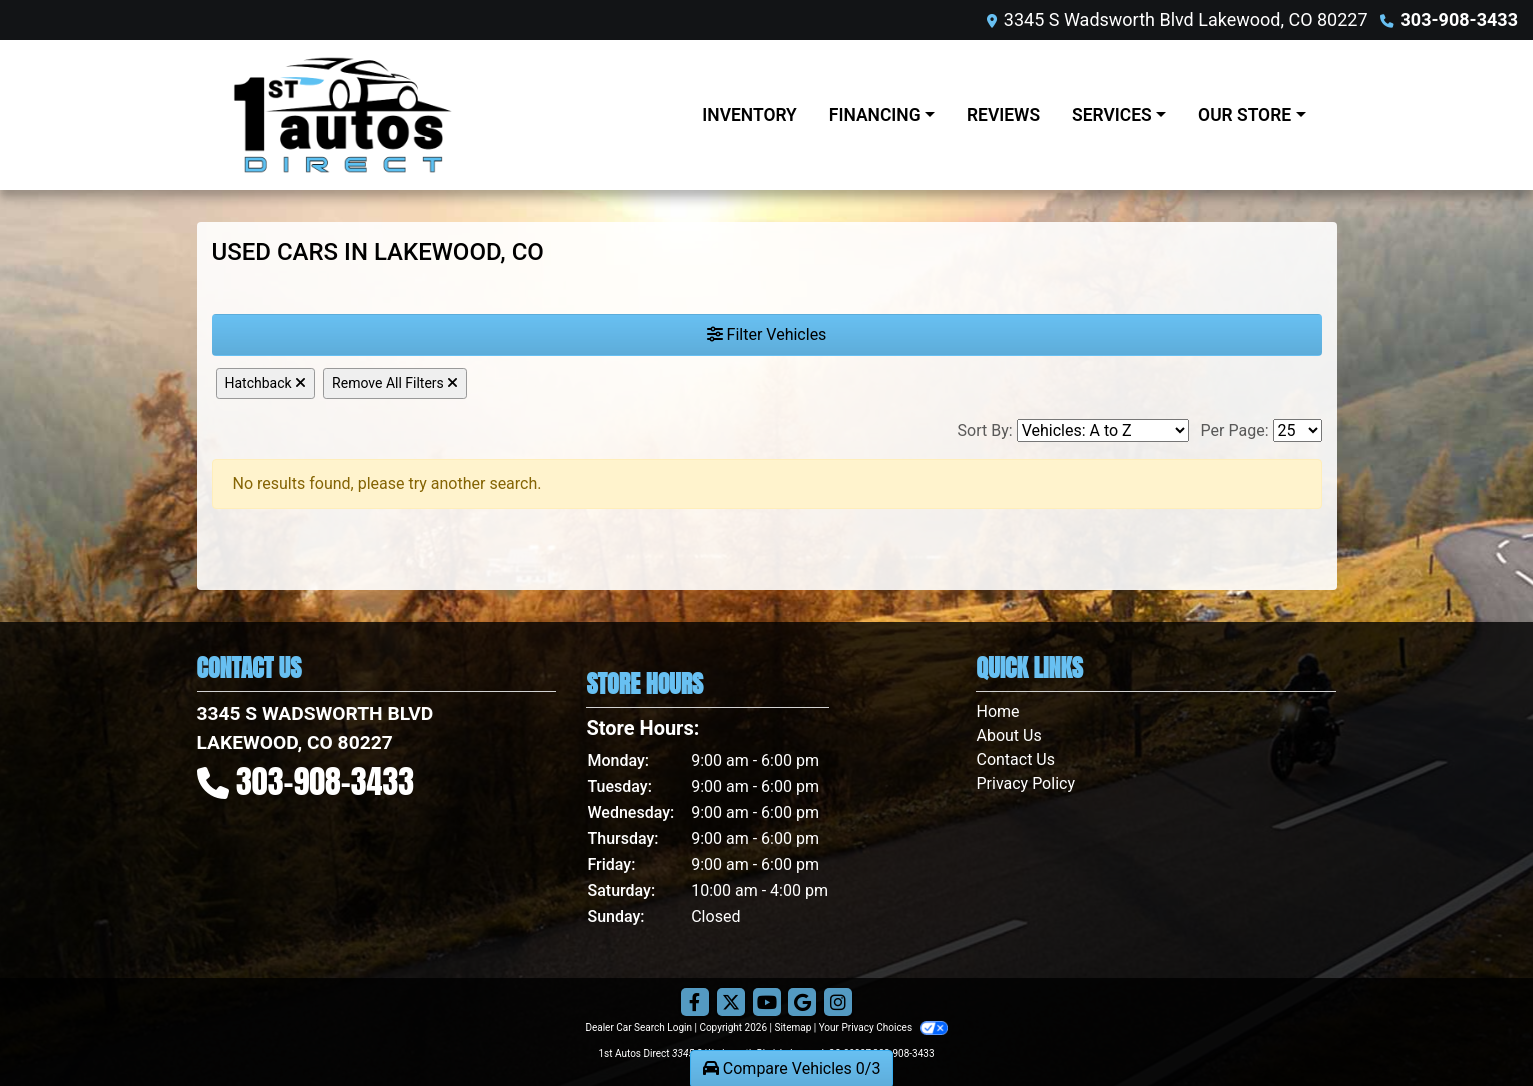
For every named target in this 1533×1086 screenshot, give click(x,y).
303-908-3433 (1459, 19)
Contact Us (1015, 759)
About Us (1008, 735)
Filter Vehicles (767, 334)
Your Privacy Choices (883, 1027)
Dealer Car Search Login (638, 1027)
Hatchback (266, 383)
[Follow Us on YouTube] (767, 1003)
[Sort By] (1103, 430)
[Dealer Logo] (422, 115)
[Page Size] (1297, 430)
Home (997, 711)
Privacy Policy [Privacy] (1025, 783)
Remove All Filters (395, 383)
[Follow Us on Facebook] (695, 1003)
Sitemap (792, 1027)
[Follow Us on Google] (802, 1003)
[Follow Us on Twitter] (731, 1003)
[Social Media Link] (838, 1003)
